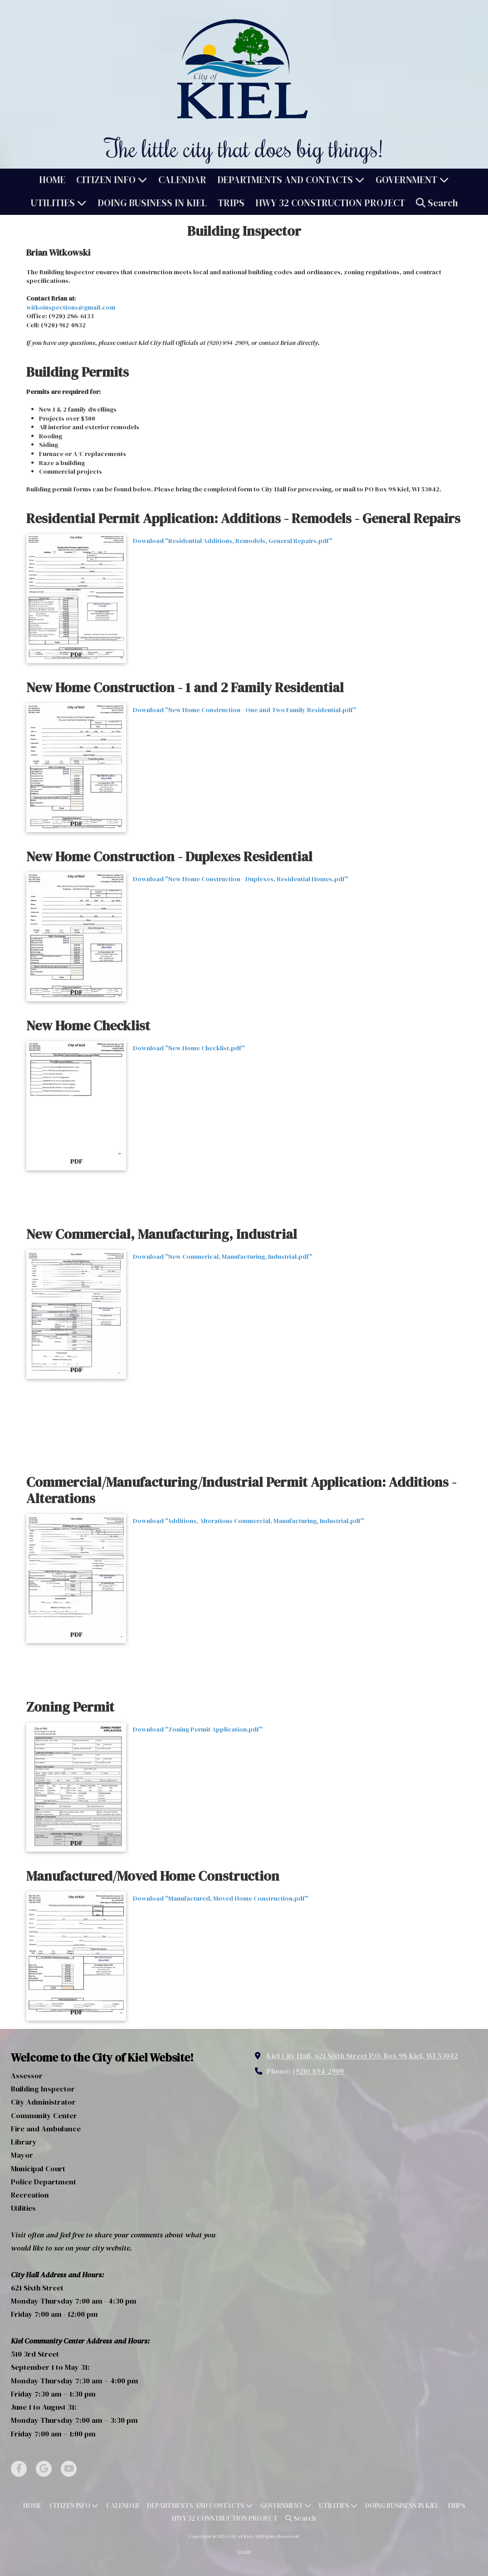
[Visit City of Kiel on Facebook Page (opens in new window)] (19, 2469)
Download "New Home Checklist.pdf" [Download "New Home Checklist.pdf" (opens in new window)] (189, 1048)
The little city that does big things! (244, 148)
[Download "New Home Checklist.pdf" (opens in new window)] (76, 1105)
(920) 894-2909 (318, 2071)
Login (244, 2551)
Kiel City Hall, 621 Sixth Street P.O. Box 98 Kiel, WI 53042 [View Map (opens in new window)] (362, 2056)
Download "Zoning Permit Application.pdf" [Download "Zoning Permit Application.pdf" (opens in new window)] (198, 1729)
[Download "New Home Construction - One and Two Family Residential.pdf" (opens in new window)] (76, 767)
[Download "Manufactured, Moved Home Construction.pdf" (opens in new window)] (76, 1956)
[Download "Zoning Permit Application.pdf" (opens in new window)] (76, 1787)
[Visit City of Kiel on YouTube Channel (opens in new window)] (69, 2469)
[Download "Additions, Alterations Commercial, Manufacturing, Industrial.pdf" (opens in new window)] (76, 1578)
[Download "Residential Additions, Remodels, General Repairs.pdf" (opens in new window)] (76, 598)
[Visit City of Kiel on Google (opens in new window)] (44, 2469)
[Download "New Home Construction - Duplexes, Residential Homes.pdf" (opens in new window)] (76, 936)
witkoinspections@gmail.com (70, 307)
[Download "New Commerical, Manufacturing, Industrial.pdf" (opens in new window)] (76, 1314)
